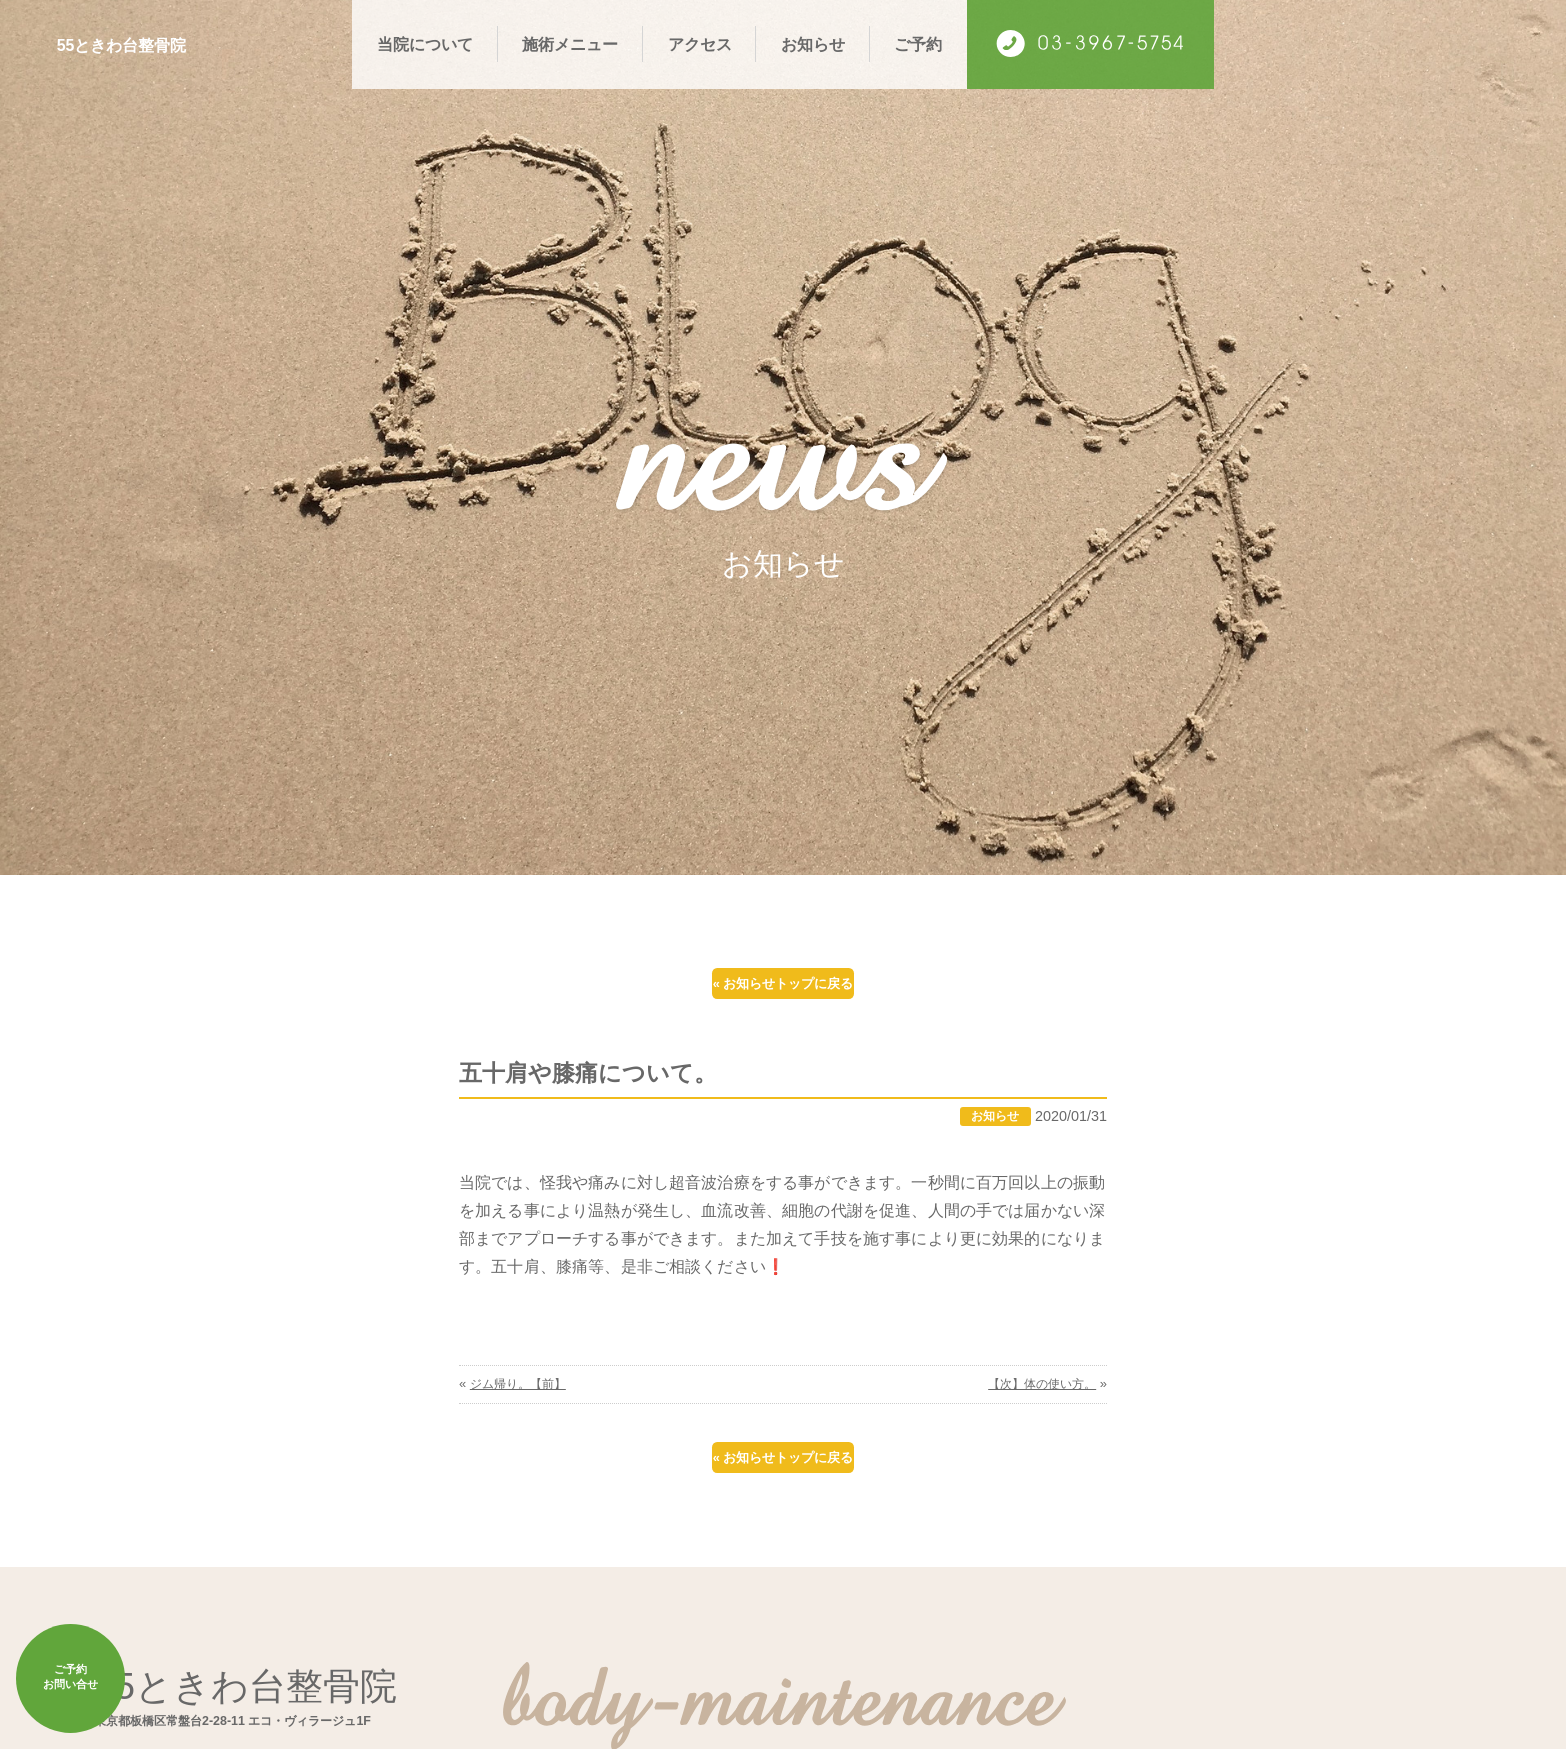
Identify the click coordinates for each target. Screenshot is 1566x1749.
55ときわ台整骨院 (151, 43)
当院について (425, 44)
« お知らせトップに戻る (783, 990)
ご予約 (918, 44)
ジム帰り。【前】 (522, 1407)
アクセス (700, 44)
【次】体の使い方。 (1037, 1407)
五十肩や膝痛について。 (604, 1094)
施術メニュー (570, 44)
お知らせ (813, 44)
